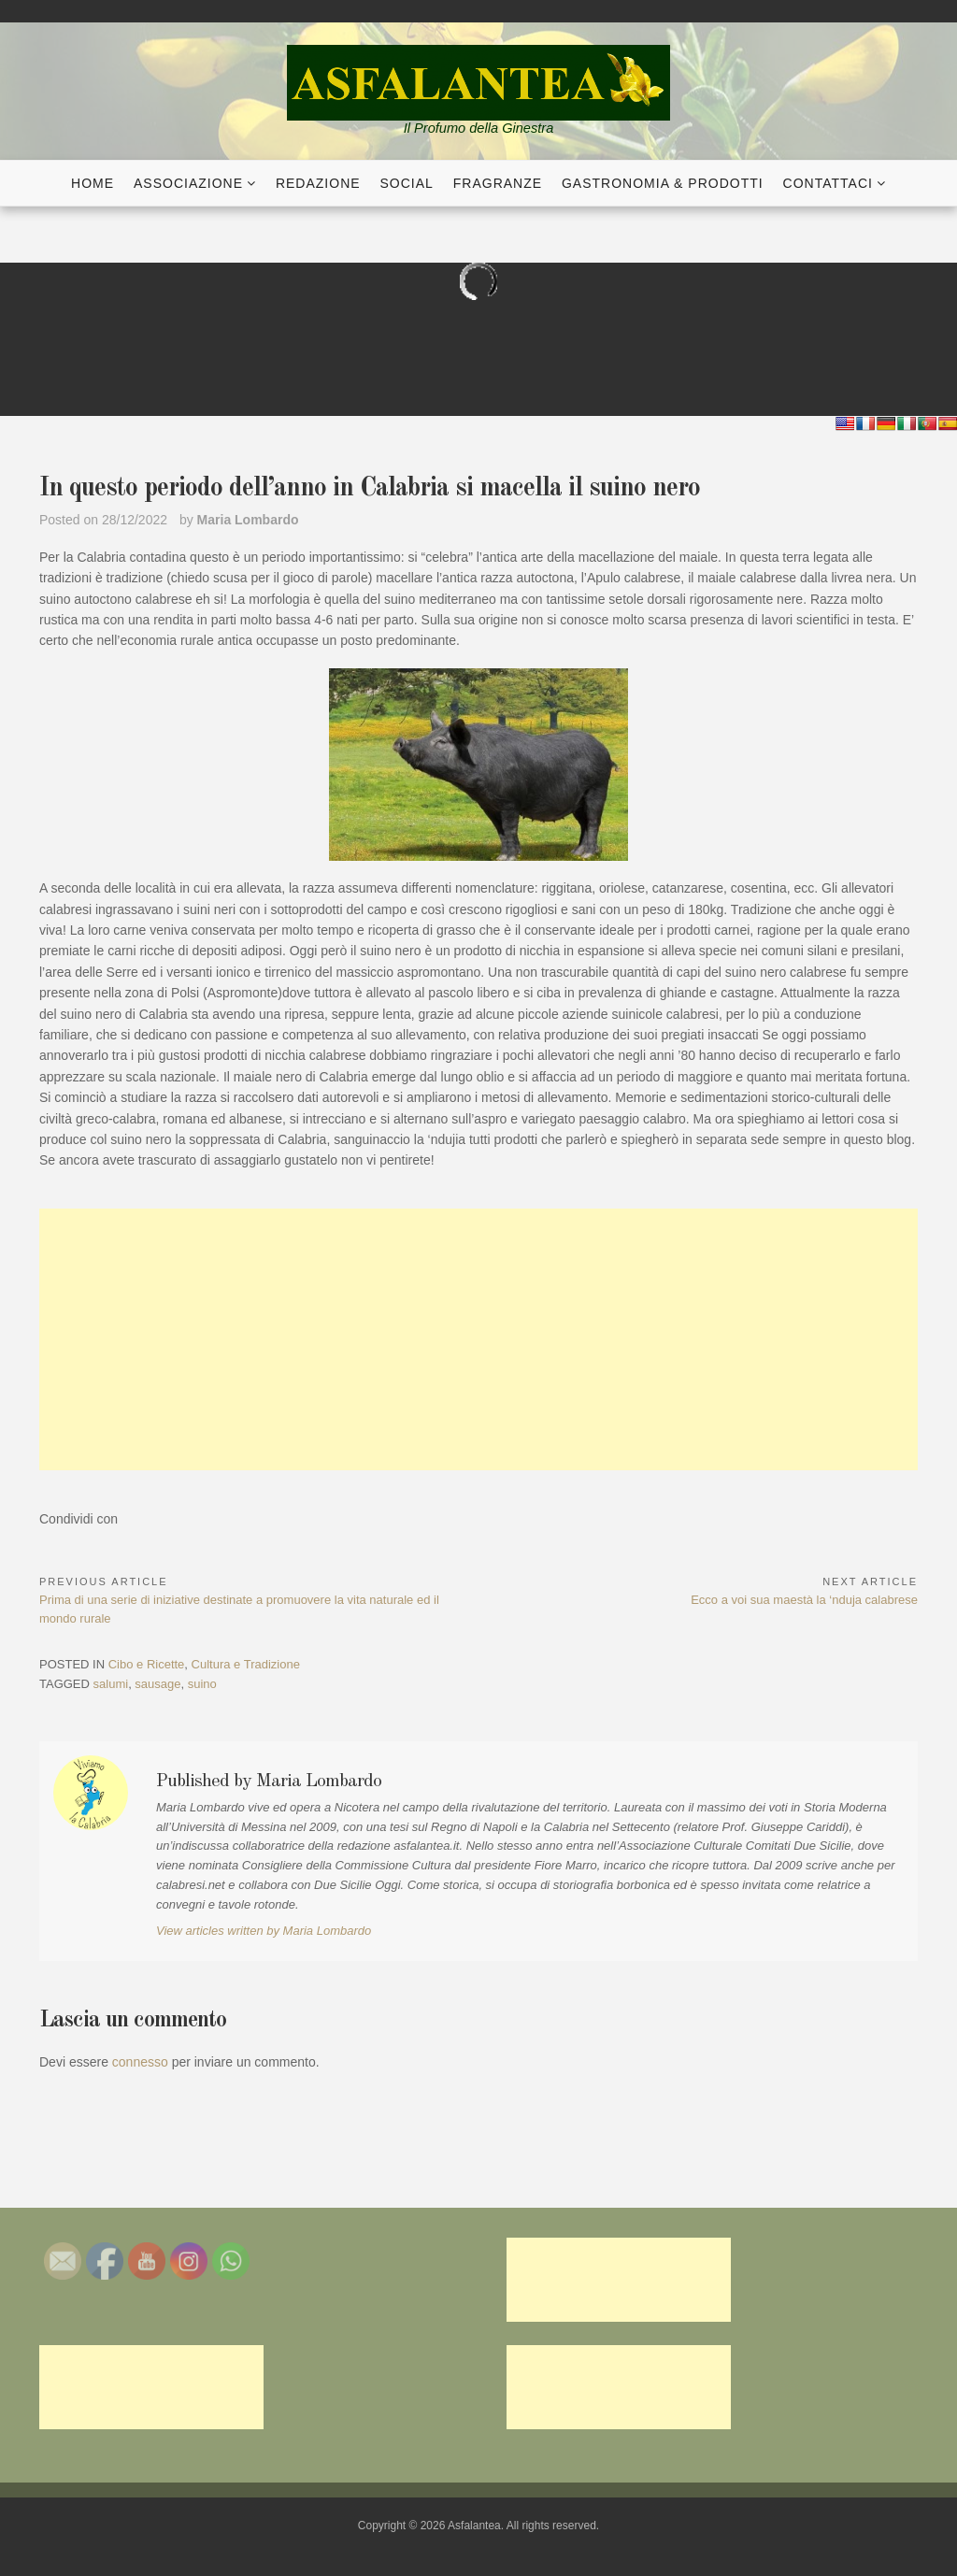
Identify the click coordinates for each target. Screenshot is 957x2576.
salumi (111, 1684)
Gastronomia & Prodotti (663, 183)
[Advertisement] (478, 1339)
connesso (140, 2061)
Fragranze (497, 183)
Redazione (318, 183)
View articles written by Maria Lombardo (263, 1931)
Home (92, 183)
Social (407, 183)
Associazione (188, 183)
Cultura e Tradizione (246, 1664)
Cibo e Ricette (146, 1664)
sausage (157, 1684)
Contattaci (828, 183)
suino (202, 1684)
